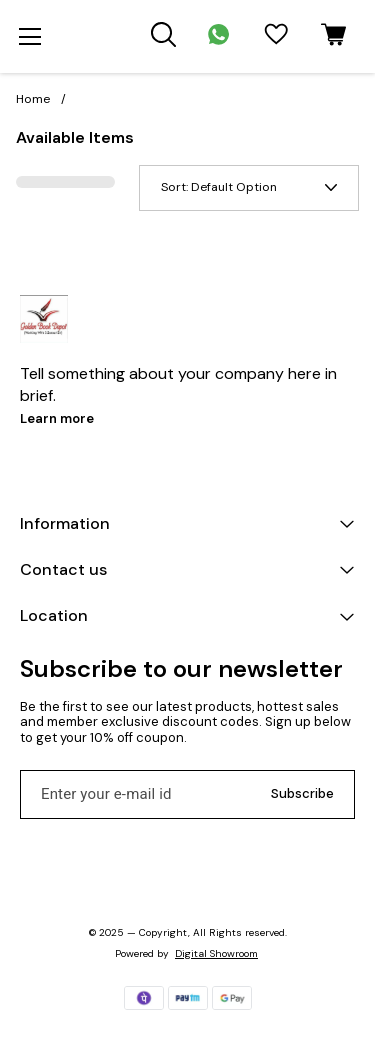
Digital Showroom (216, 953)
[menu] (30, 37)
